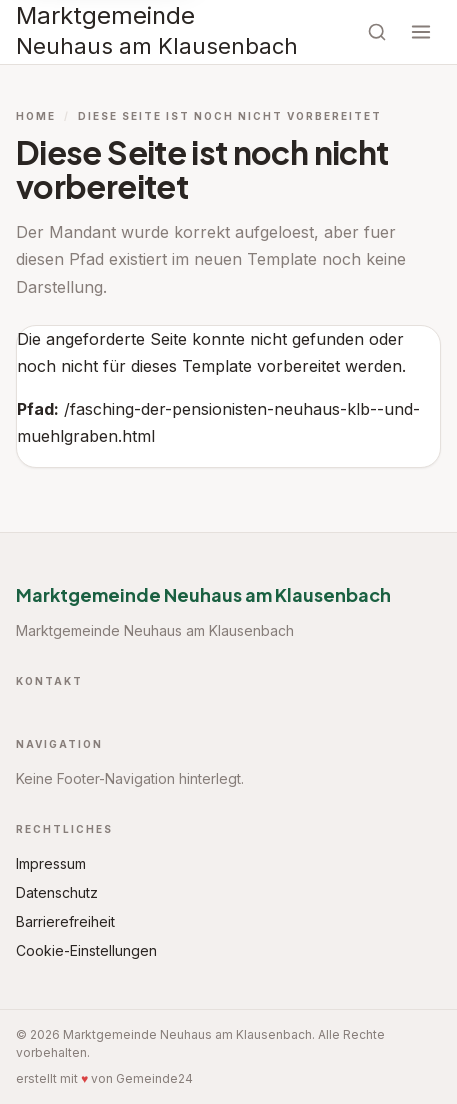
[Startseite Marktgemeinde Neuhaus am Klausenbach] (157, 32)
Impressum (51, 863)
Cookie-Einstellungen (86, 950)
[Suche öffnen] (377, 32)
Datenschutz (57, 892)
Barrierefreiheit (65, 921)
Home (36, 116)
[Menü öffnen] (421, 32)
